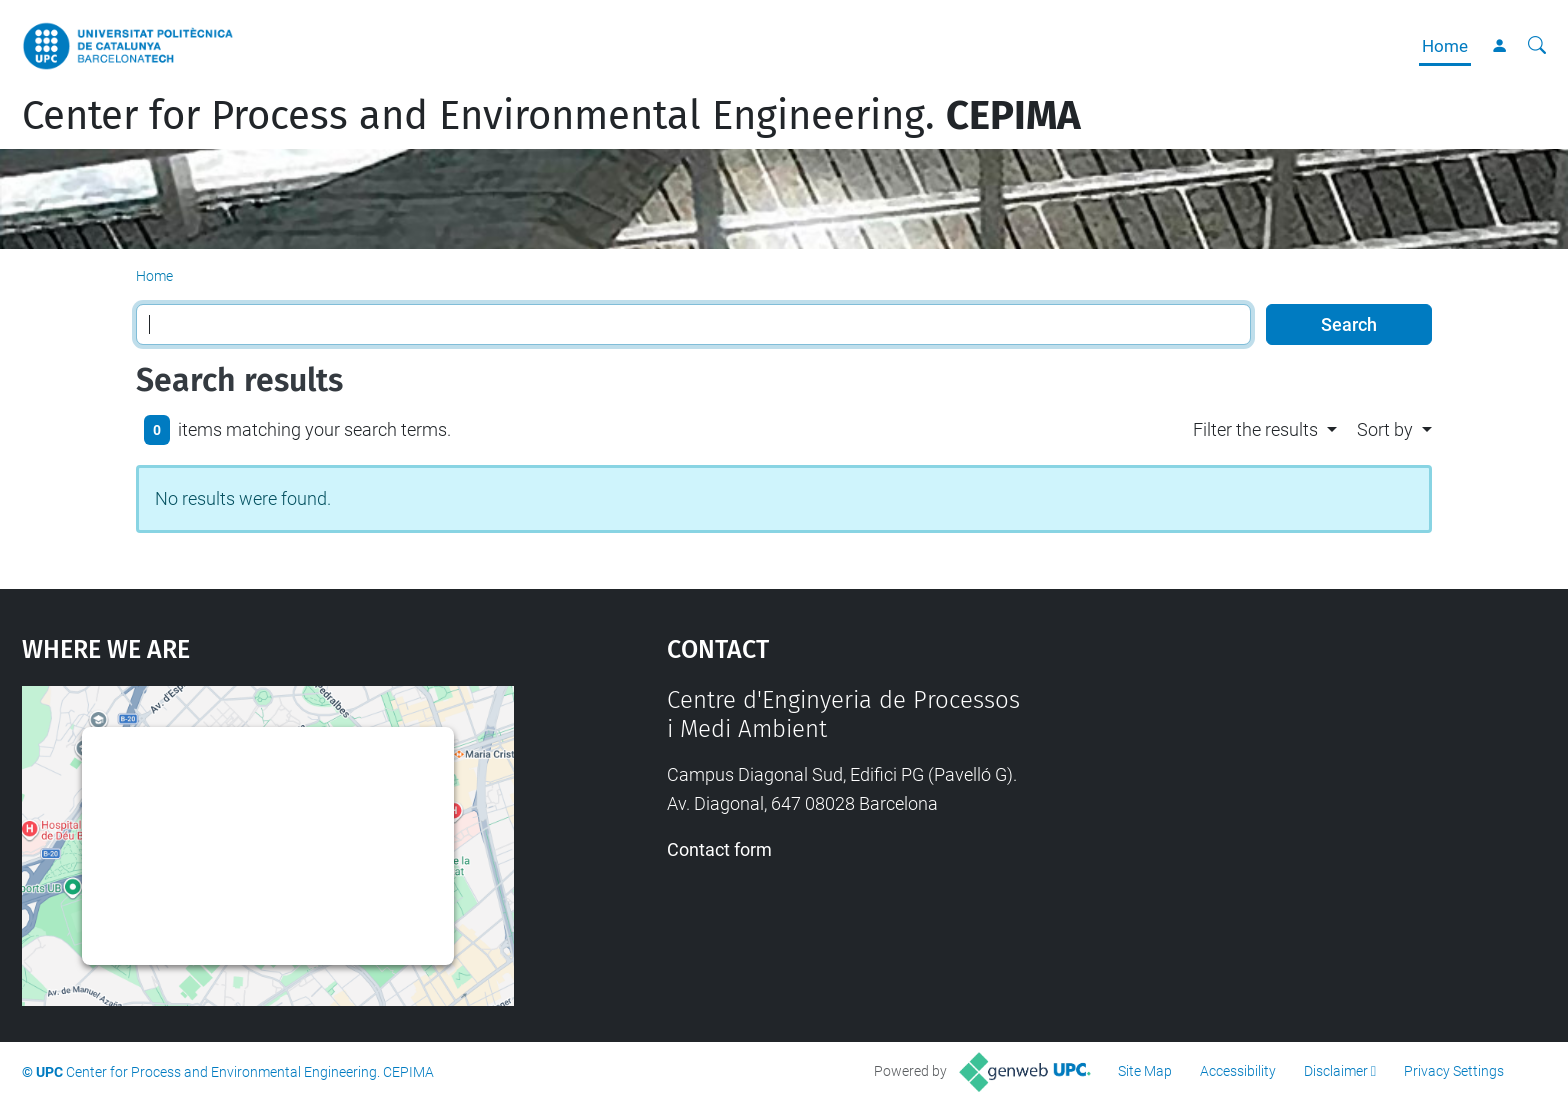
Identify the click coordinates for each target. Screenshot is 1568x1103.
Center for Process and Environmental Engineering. (551, 116)
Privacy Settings (1454, 1071)
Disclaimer (1336, 1071)
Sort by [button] (1385, 429)
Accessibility (1238, 1071)
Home (1445, 46)
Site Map (1145, 1071)
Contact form (719, 849)
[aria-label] (1537, 46)
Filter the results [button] (1255, 429)
